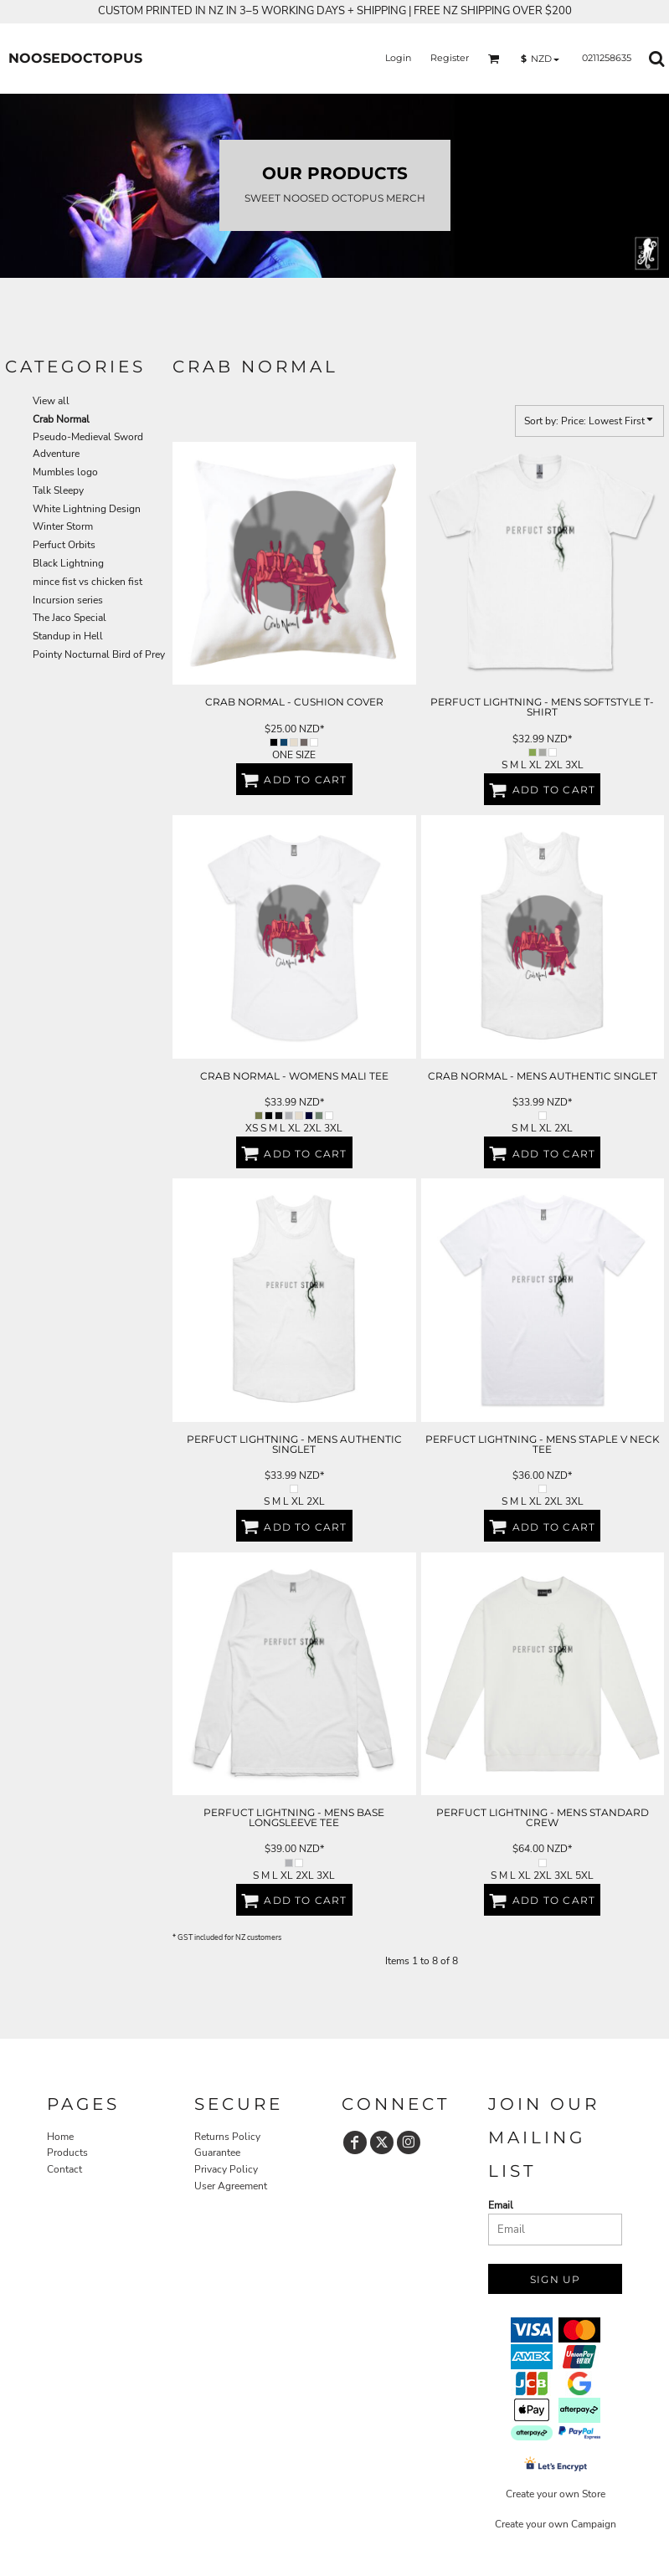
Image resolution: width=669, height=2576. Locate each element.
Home (60, 2136)
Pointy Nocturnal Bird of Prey (99, 654)
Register (449, 58)
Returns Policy (227, 2136)
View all (51, 401)
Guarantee (217, 2152)
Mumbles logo (65, 472)
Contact (64, 2169)
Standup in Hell (68, 636)
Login (398, 58)
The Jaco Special (69, 617)
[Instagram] (408, 2142)
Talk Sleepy (58, 490)
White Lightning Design (87, 509)
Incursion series (68, 600)
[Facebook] (355, 2142)
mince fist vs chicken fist (87, 581)
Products (67, 2152)
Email (500, 2205)
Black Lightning (68, 563)
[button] (494, 58)
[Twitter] (382, 2142)
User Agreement (230, 2186)
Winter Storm (63, 526)
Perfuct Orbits (64, 545)
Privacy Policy (226, 2169)
